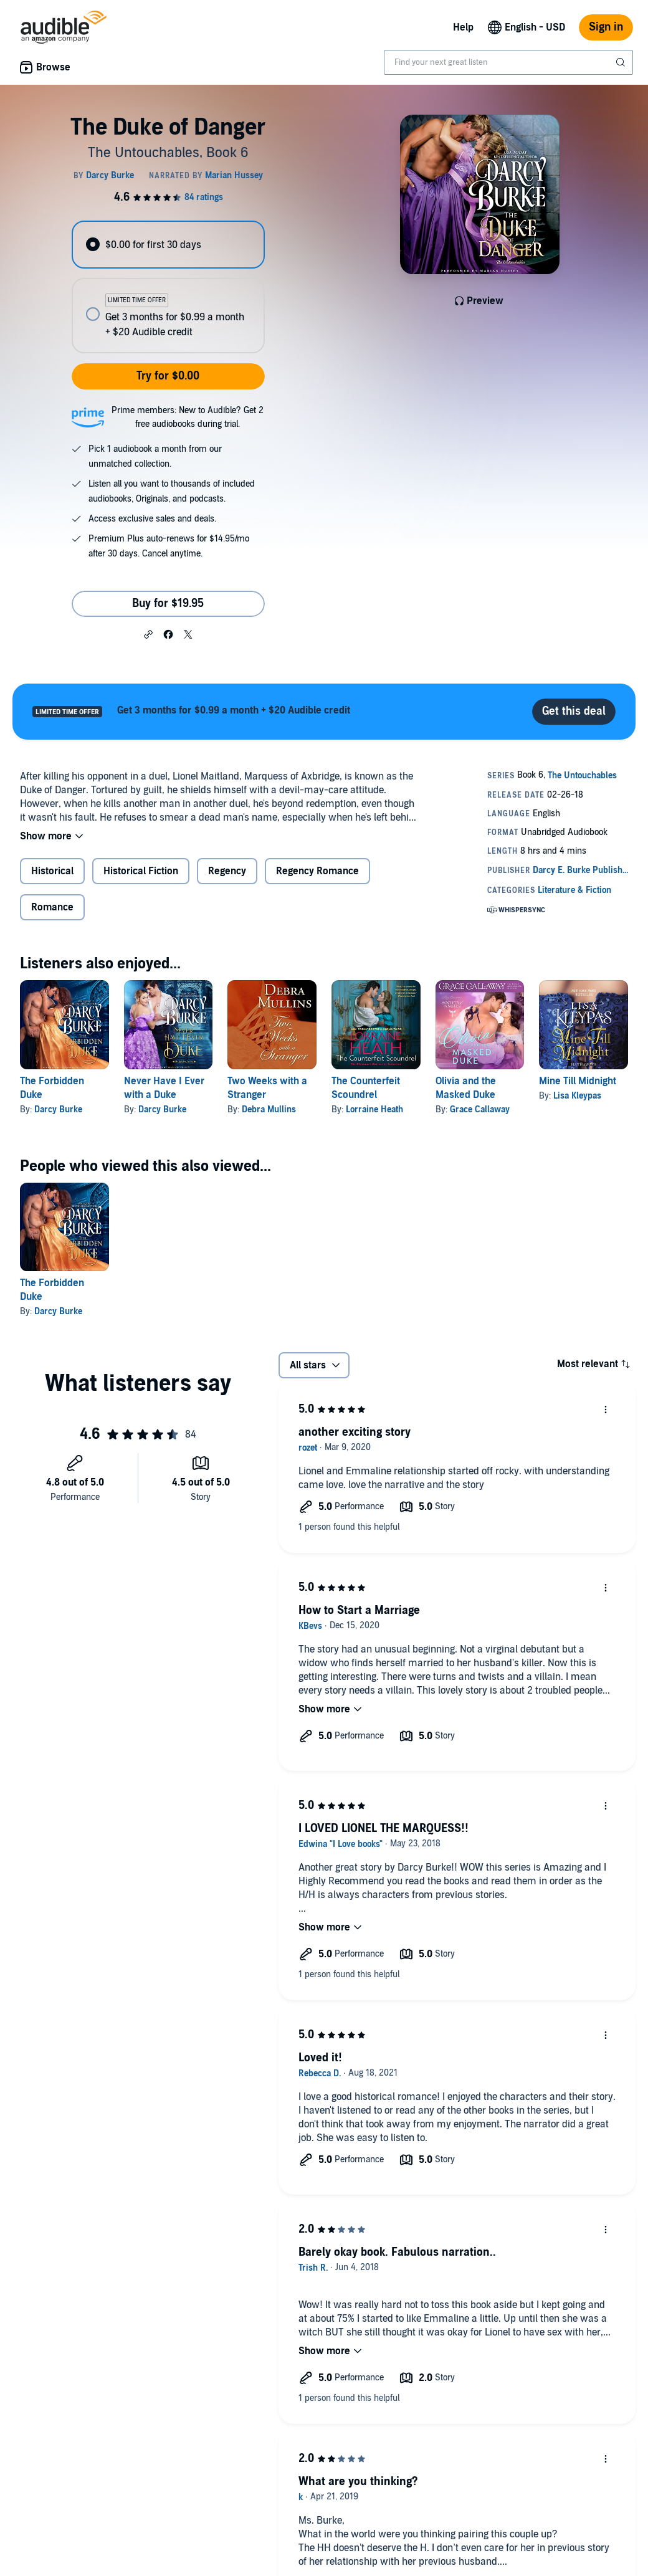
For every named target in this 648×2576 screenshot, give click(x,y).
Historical (52, 871)
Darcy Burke (58, 1109)
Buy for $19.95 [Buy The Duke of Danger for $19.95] (168, 603)
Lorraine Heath (374, 1109)
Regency (227, 871)
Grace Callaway (480, 1109)
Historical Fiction (140, 871)
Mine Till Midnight (577, 1081)
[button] (148, 633)
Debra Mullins (269, 1109)
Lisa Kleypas (577, 1095)
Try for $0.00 (167, 376)
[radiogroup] (168, 287)
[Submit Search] (622, 62)
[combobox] (508, 62)
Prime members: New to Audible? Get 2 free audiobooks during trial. (188, 417)
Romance (52, 907)
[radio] (168, 245)
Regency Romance (317, 871)
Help (463, 27)
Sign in (606, 27)
